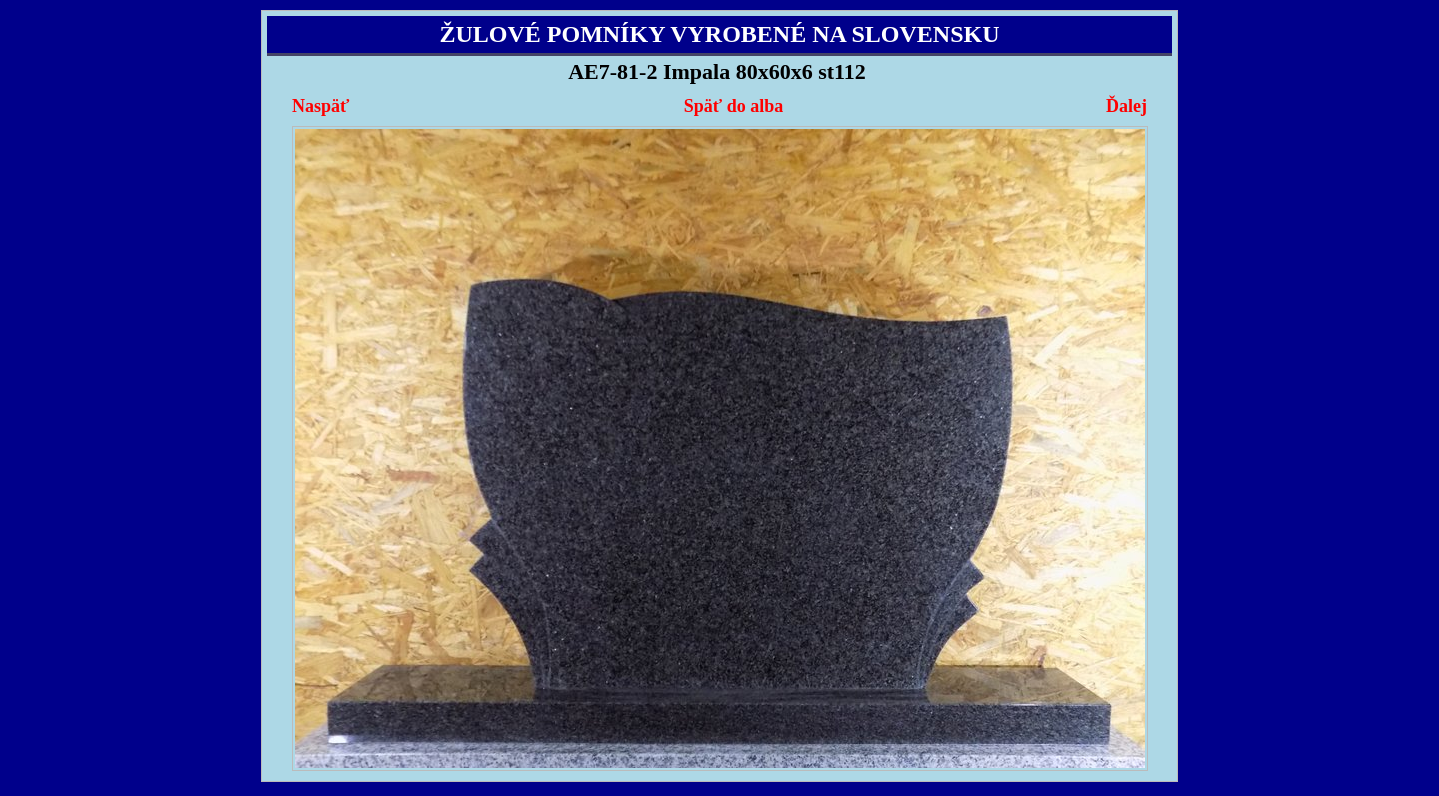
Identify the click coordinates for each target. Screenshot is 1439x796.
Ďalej (1126, 106)
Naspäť (320, 106)
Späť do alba (733, 106)
